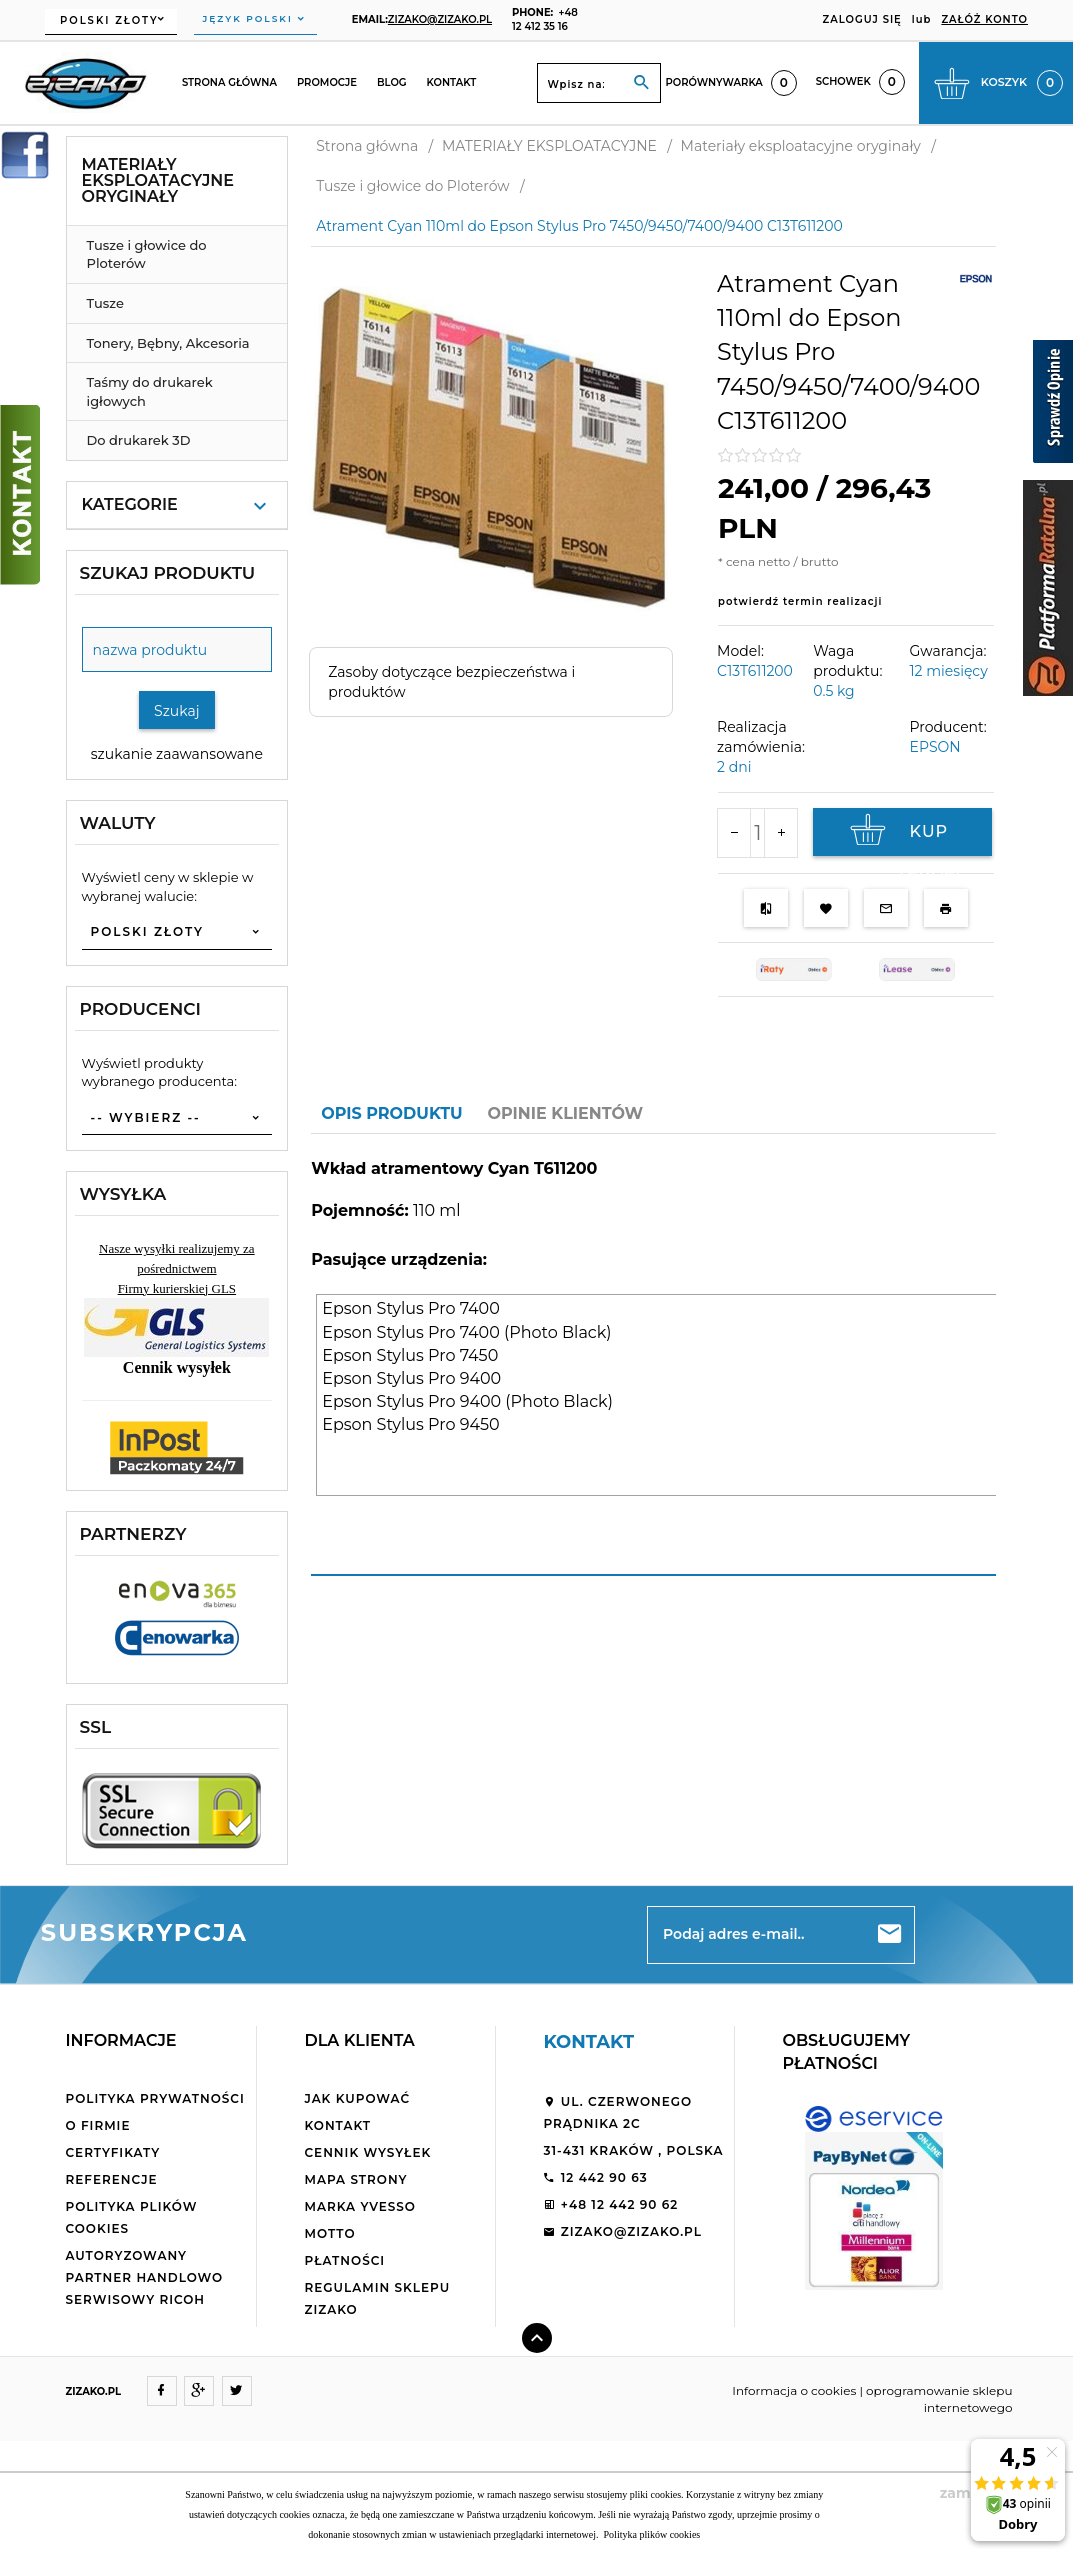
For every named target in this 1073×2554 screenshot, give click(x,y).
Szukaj (177, 711)
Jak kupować (357, 2098)
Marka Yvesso (359, 2206)
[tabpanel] (653, 1355)
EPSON (935, 747)
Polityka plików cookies (650, 2534)
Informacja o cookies (794, 2390)
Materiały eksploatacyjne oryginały (158, 180)
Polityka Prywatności (155, 2098)
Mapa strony (355, 2179)
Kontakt (452, 82)
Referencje (112, 2179)
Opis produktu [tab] (391, 1113)
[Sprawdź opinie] (1053, 405)
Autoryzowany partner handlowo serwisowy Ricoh (145, 2277)
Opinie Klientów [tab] (566, 1113)
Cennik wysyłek (367, 2152)
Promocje (327, 82)
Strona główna (229, 82)
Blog (392, 82)
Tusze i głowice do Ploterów (147, 254)
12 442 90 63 (595, 2177)
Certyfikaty (113, 2152)
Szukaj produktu (168, 573)
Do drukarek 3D (139, 440)
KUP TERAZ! (903, 834)
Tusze (105, 303)
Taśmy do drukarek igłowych (150, 391)
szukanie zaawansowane (177, 754)
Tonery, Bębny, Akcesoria (168, 343)
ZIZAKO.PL (94, 2391)
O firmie (98, 2125)
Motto (329, 2233)
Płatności (344, 2260)
